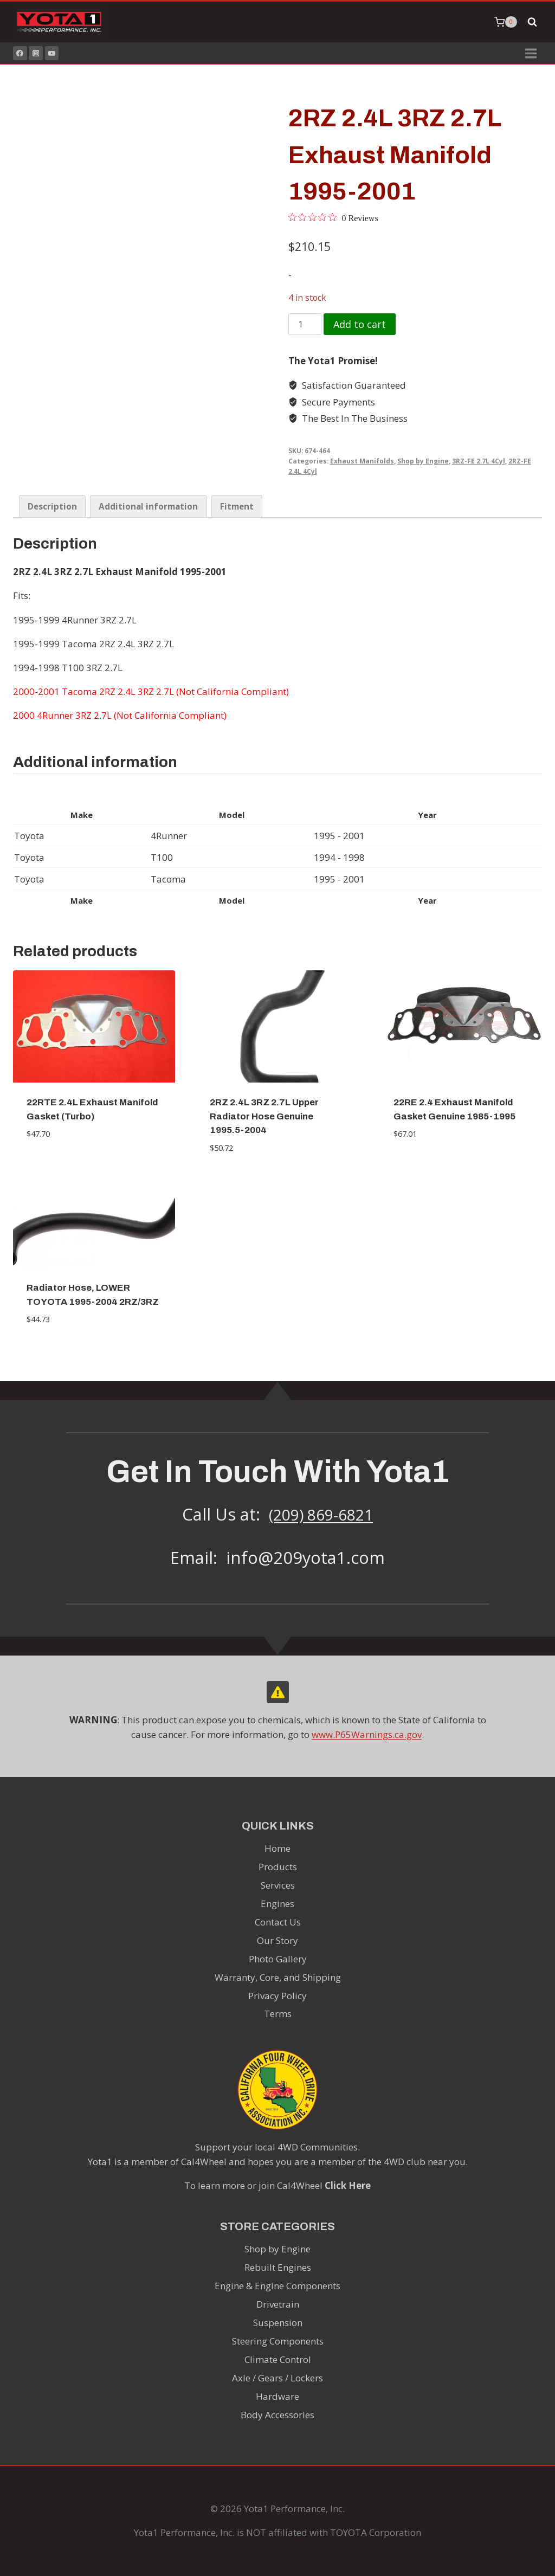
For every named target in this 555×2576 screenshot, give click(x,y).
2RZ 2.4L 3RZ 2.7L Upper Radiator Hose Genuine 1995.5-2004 (264, 1116)
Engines (277, 1903)
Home (277, 1848)
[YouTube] (52, 53)
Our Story (277, 1940)
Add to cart (359, 324)
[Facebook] (20, 53)
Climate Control (277, 2359)
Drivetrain (277, 2304)
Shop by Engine (423, 460)
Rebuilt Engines (277, 2267)
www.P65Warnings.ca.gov (367, 1734)
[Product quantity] (305, 324)
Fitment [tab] (237, 506)
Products (278, 1866)
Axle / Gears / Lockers (277, 2378)
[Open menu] (530, 53)
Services (278, 1885)
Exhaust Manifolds (362, 460)
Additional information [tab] (148, 506)
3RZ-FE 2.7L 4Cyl (478, 460)
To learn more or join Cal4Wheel (277, 2185)
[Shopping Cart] (505, 22)
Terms (278, 2013)
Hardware (277, 2396)
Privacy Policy (277, 1995)
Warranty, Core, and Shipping (278, 1977)
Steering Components (278, 2341)
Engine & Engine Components (277, 2285)
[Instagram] (36, 53)
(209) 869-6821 (321, 1514)
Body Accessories (277, 2414)
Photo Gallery (278, 1959)
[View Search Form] (532, 22)
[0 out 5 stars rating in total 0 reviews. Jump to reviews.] (333, 218)
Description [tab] (52, 506)
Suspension (277, 2322)
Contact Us (278, 1922)
